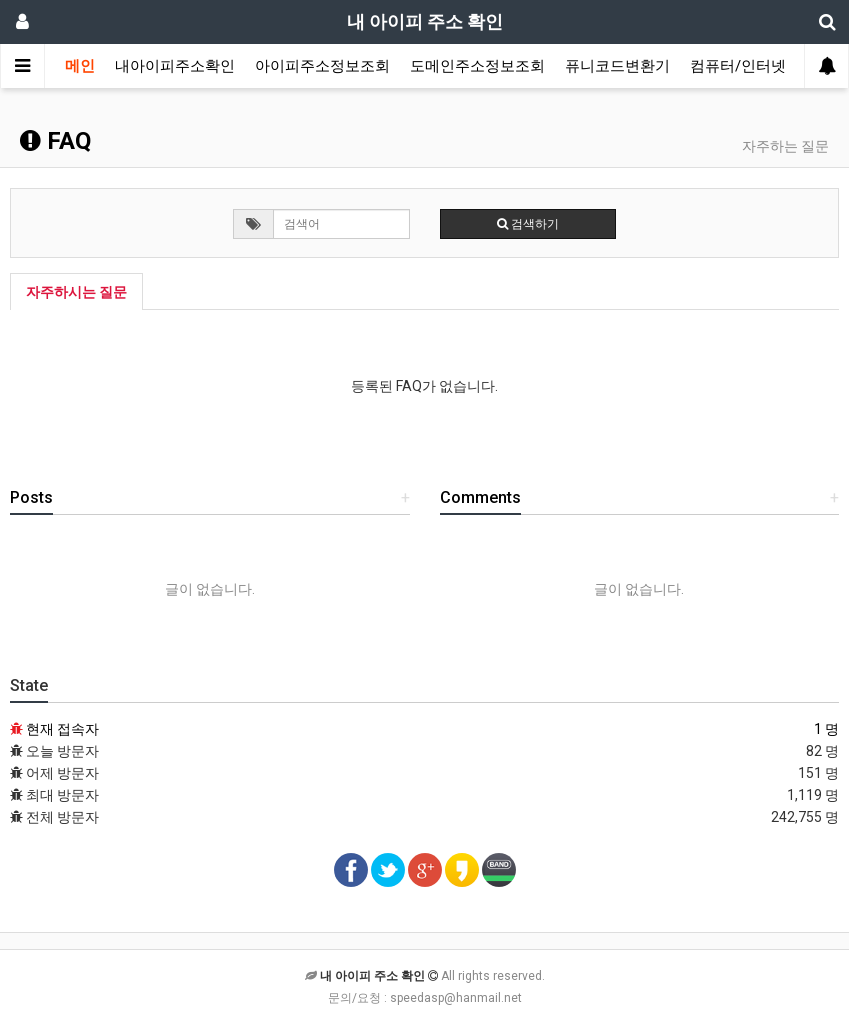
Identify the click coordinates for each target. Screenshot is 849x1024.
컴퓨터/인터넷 (738, 66)
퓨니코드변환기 (617, 66)
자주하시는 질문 (76, 292)
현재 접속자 (62, 729)
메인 (80, 66)
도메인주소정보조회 (477, 66)
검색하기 (528, 224)
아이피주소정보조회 (322, 66)
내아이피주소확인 (175, 66)
